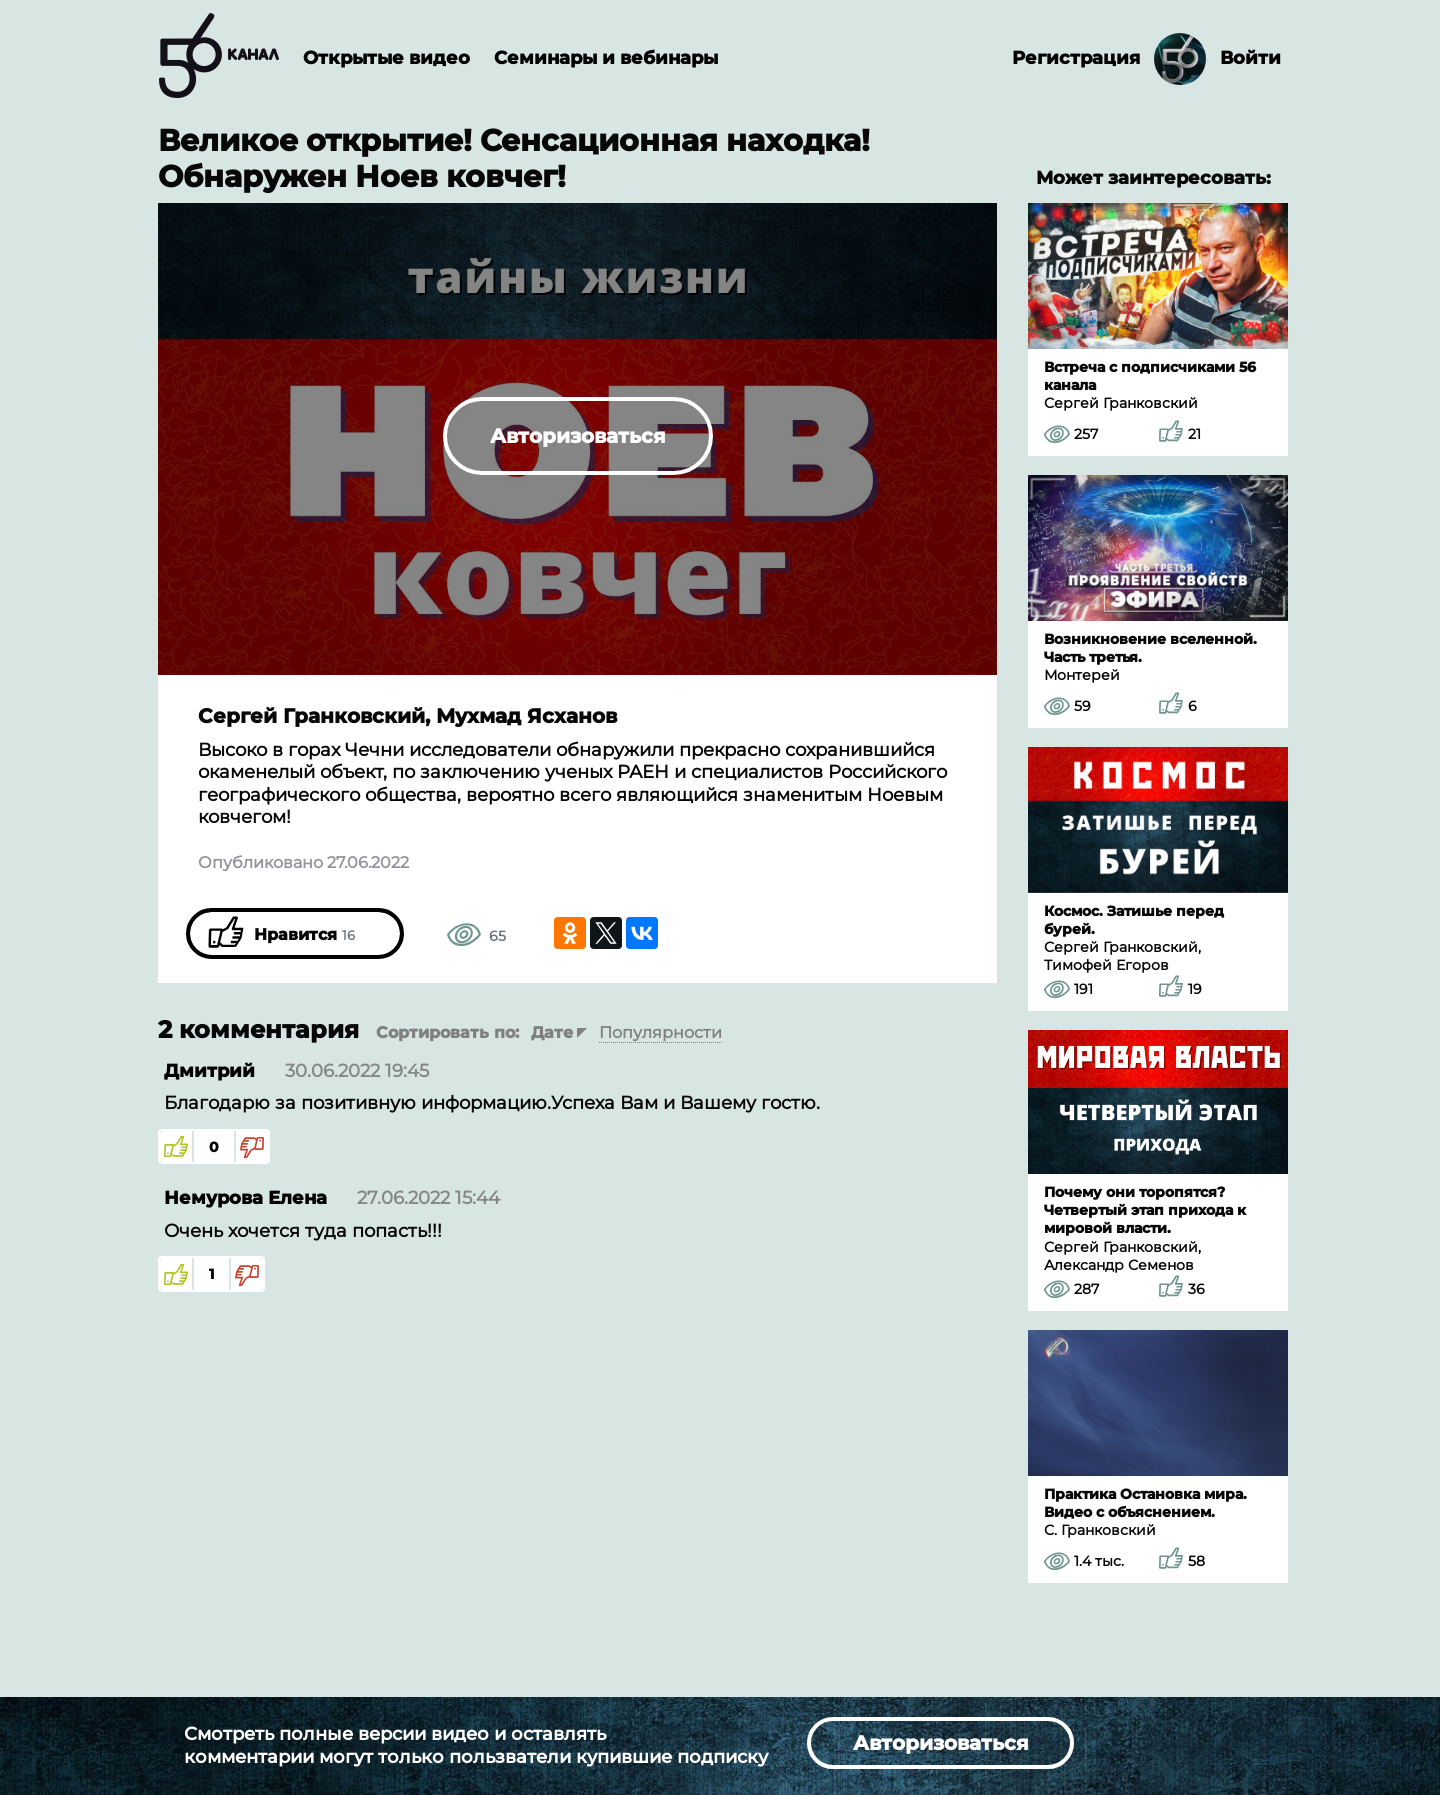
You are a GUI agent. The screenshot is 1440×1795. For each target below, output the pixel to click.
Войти (1250, 58)
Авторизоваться (578, 436)
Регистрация (1076, 58)
